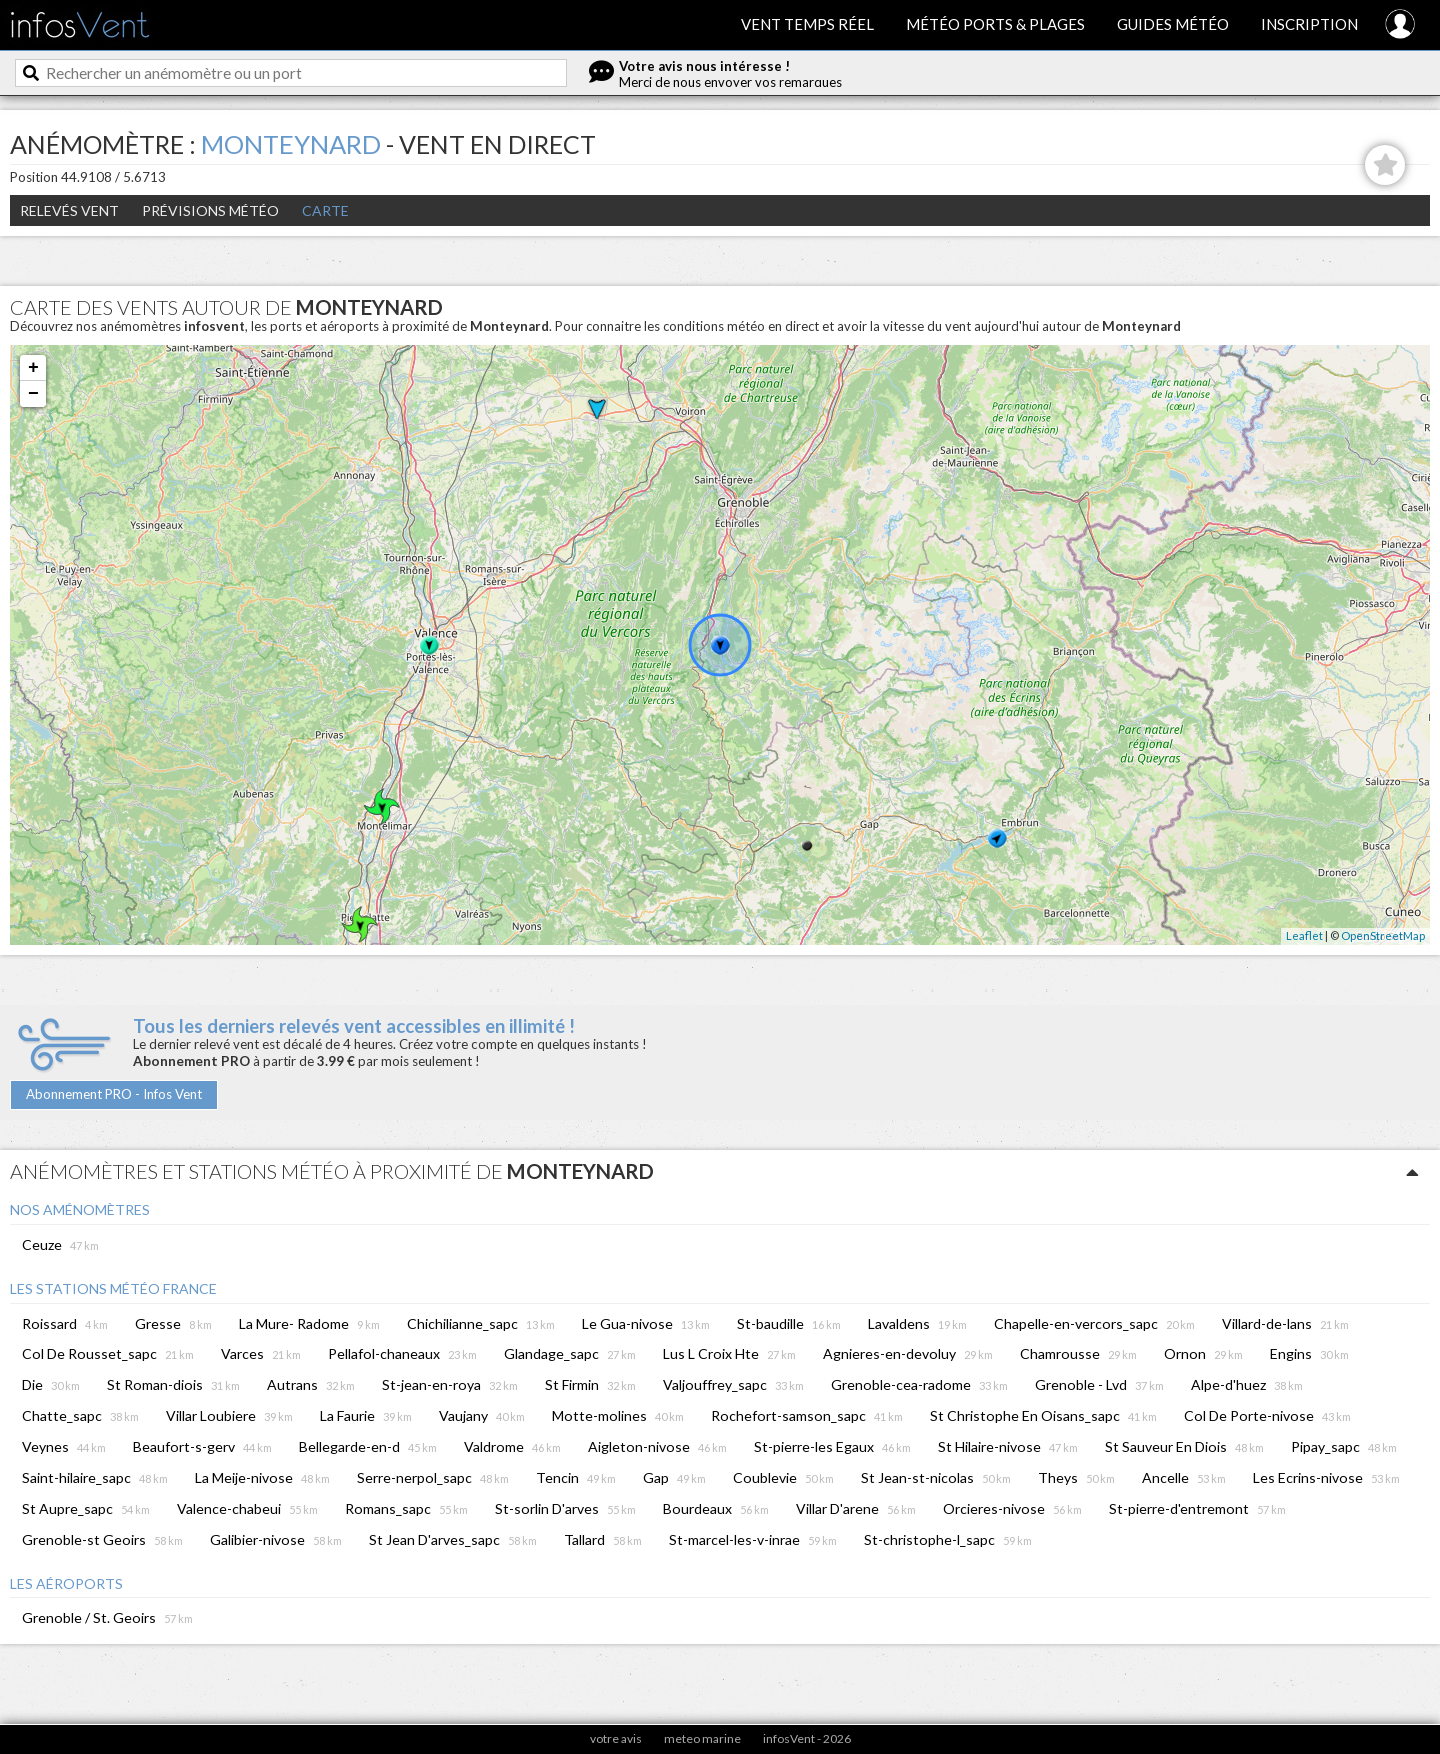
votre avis (616, 1738)
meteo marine (702, 1738)
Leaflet (1304, 935)
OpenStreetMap (1383, 935)
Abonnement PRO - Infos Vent (114, 1094)
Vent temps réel (807, 24)
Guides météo (1173, 24)
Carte (325, 210)
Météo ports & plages (995, 24)
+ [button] (33, 368)
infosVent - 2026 (807, 1738)
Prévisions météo (210, 210)
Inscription (1309, 24)
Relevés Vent (69, 210)
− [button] (33, 394)
